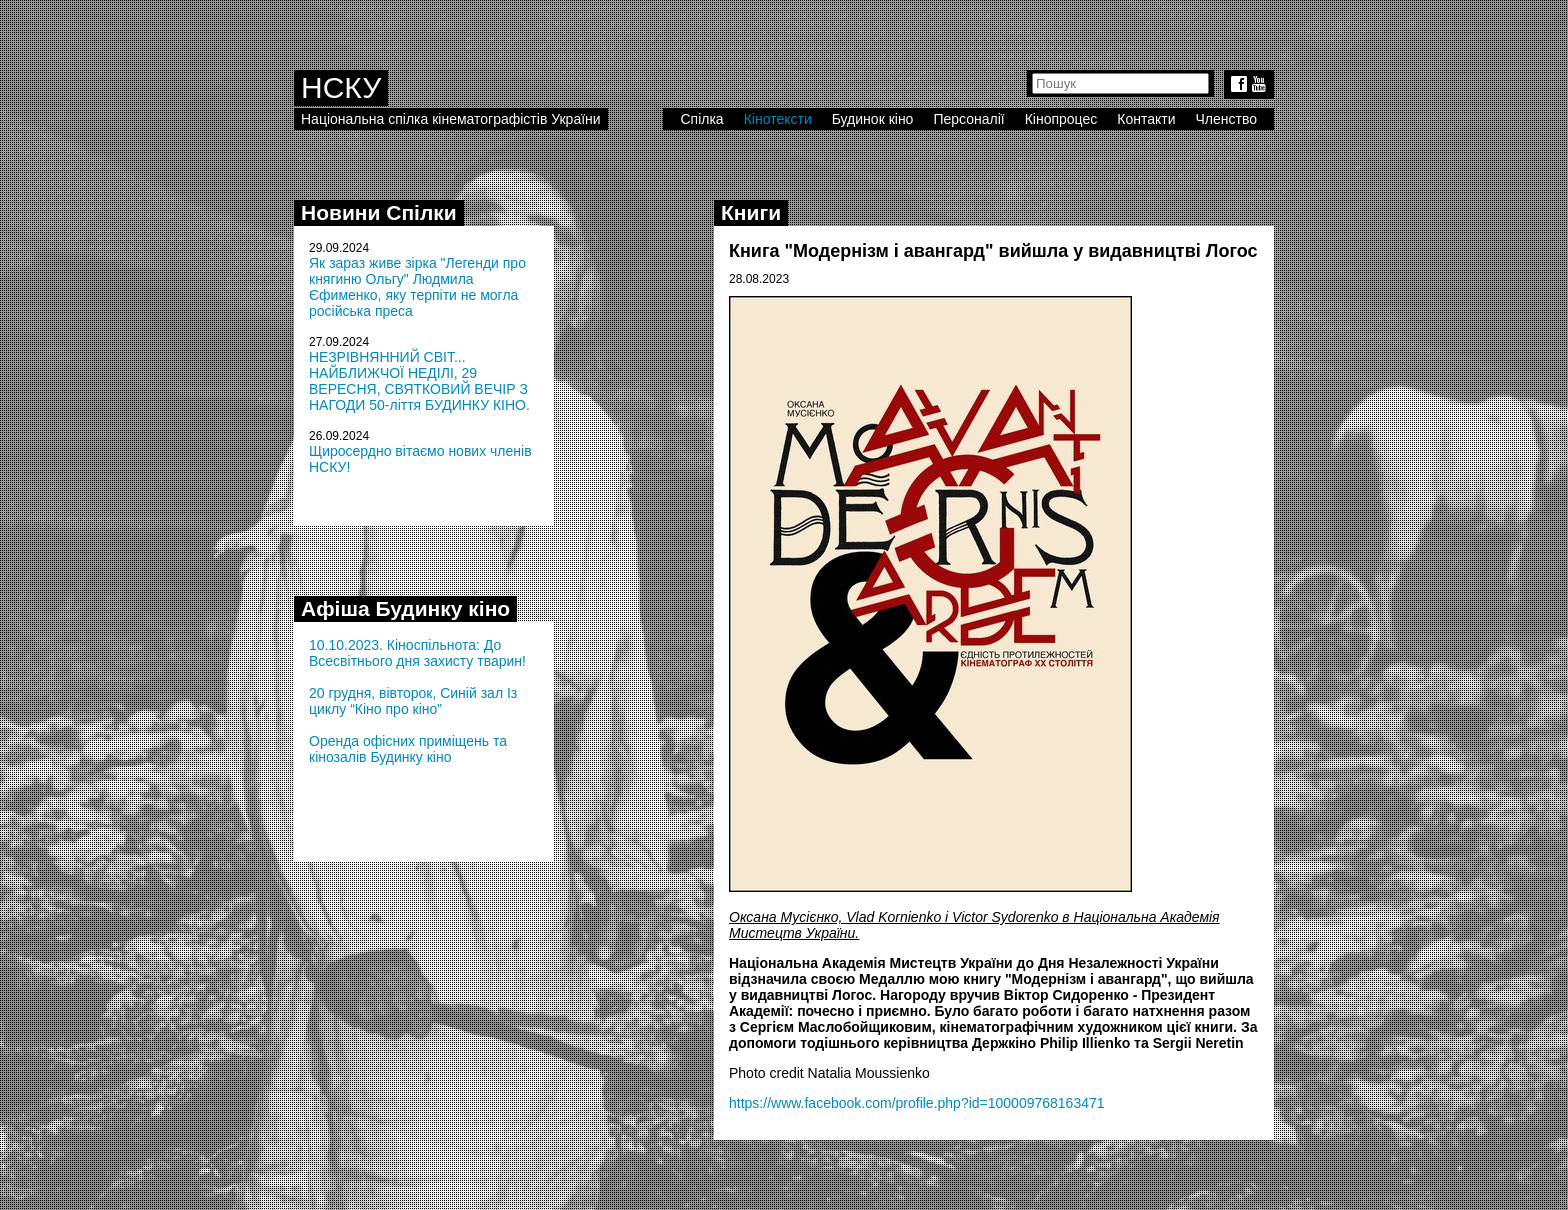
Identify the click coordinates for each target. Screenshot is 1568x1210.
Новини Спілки (379, 212)
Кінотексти (778, 119)
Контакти (1146, 119)
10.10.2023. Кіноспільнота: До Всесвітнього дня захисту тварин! (417, 653)
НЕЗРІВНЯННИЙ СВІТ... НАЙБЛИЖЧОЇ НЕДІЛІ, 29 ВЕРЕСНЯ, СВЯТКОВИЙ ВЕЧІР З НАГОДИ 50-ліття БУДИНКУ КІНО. (419, 381)
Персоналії (968, 119)
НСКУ (341, 87)
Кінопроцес (1061, 119)
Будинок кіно (873, 119)
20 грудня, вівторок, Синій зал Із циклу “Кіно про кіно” (413, 701)
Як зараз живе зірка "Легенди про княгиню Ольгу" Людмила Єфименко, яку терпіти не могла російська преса (417, 287)
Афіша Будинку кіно (405, 608)
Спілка (701, 119)
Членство (1227, 119)
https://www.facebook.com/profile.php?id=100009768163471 (917, 1103)
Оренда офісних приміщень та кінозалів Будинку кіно (408, 749)
